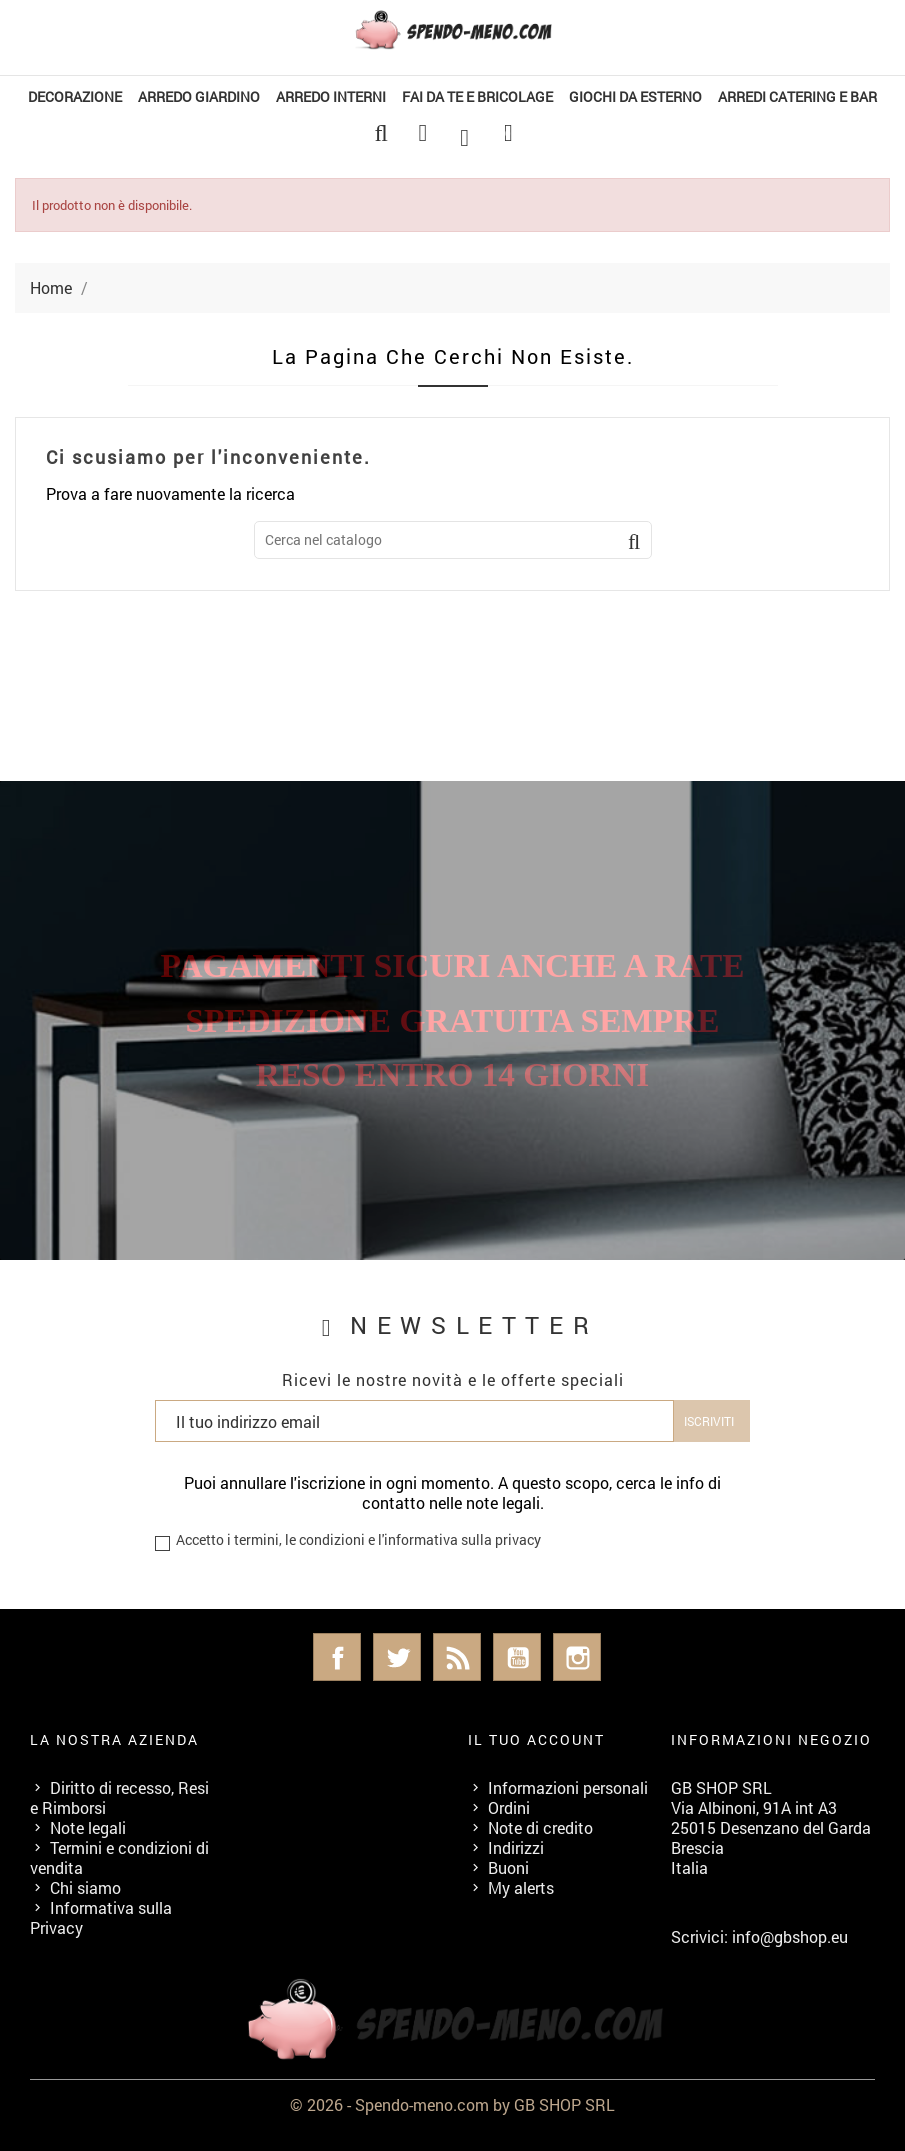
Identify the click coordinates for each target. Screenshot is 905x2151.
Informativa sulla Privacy (101, 1917)
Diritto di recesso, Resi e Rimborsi (119, 1797)
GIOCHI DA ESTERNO (635, 96)
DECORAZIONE (75, 96)
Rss (457, 1657)
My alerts (521, 1887)
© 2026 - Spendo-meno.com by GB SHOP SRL (452, 2104)
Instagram (577, 1657)
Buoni (508, 1867)
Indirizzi (516, 1847)
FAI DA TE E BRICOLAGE (477, 96)
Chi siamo (85, 1887)
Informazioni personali (568, 1787)
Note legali (88, 1827)
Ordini (509, 1807)
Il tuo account (536, 1739)
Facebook (337, 1657)
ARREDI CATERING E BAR (797, 96)
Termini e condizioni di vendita (119, 1857)
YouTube (517, 1657)
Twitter (397, 1657)
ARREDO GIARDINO (199, 96)
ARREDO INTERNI (331, 96)
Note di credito (540, 1827)
